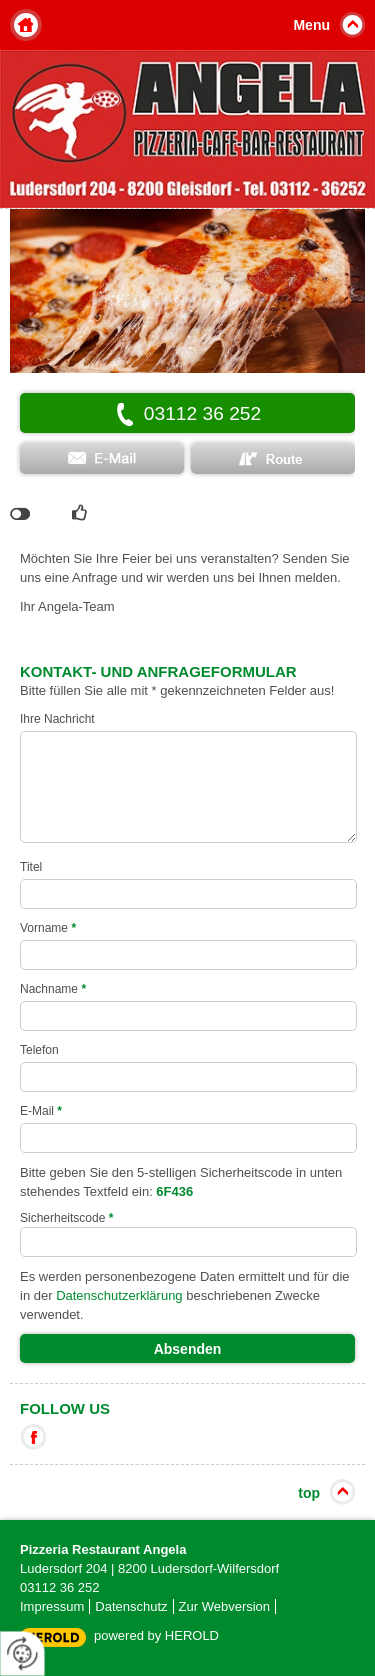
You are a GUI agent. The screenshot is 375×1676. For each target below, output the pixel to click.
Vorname (48, 928)
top (309, 1493)
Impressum (52, 1606)
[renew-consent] (22, 1653)
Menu (311, 25)
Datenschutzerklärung (119, 1295)
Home (26, 25)
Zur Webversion (225, 1606)
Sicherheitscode (66, 1218)
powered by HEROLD (156, 1635)
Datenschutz (131, 1606)
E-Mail (41, 1111)
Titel (31, 867)
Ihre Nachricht (57, 719)
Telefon (39, 1050)
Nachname (53, 989)
